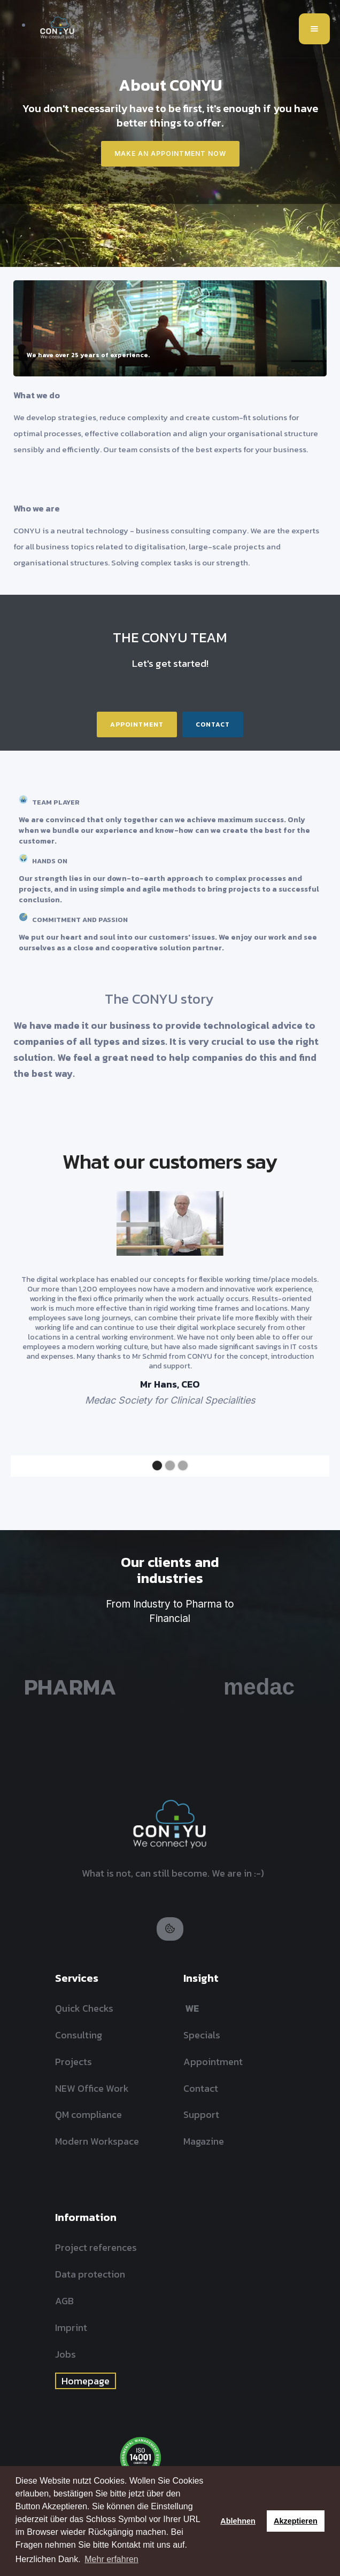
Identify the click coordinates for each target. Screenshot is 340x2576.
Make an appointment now (170, 153)
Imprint (71, 2327)
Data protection (90, 2274)
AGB (64, 2301)
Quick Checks (84, 2008)
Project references (96, 2247)
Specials (201, 2035)
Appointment (137, 724)
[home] (55, 29)
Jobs (65, 2354)
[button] (314, 28)
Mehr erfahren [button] (111, 2559)
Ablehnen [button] (238, 2521)
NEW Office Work (92, 2088)
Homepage (85, 2381)
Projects (73, 2061)
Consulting (78, 2035)
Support (201, 2114)
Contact (213, 724)
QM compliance (88, 2114)
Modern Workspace (97, 2141)
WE (192, 2008)
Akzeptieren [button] (296, 2521)
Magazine (203, 2141)
